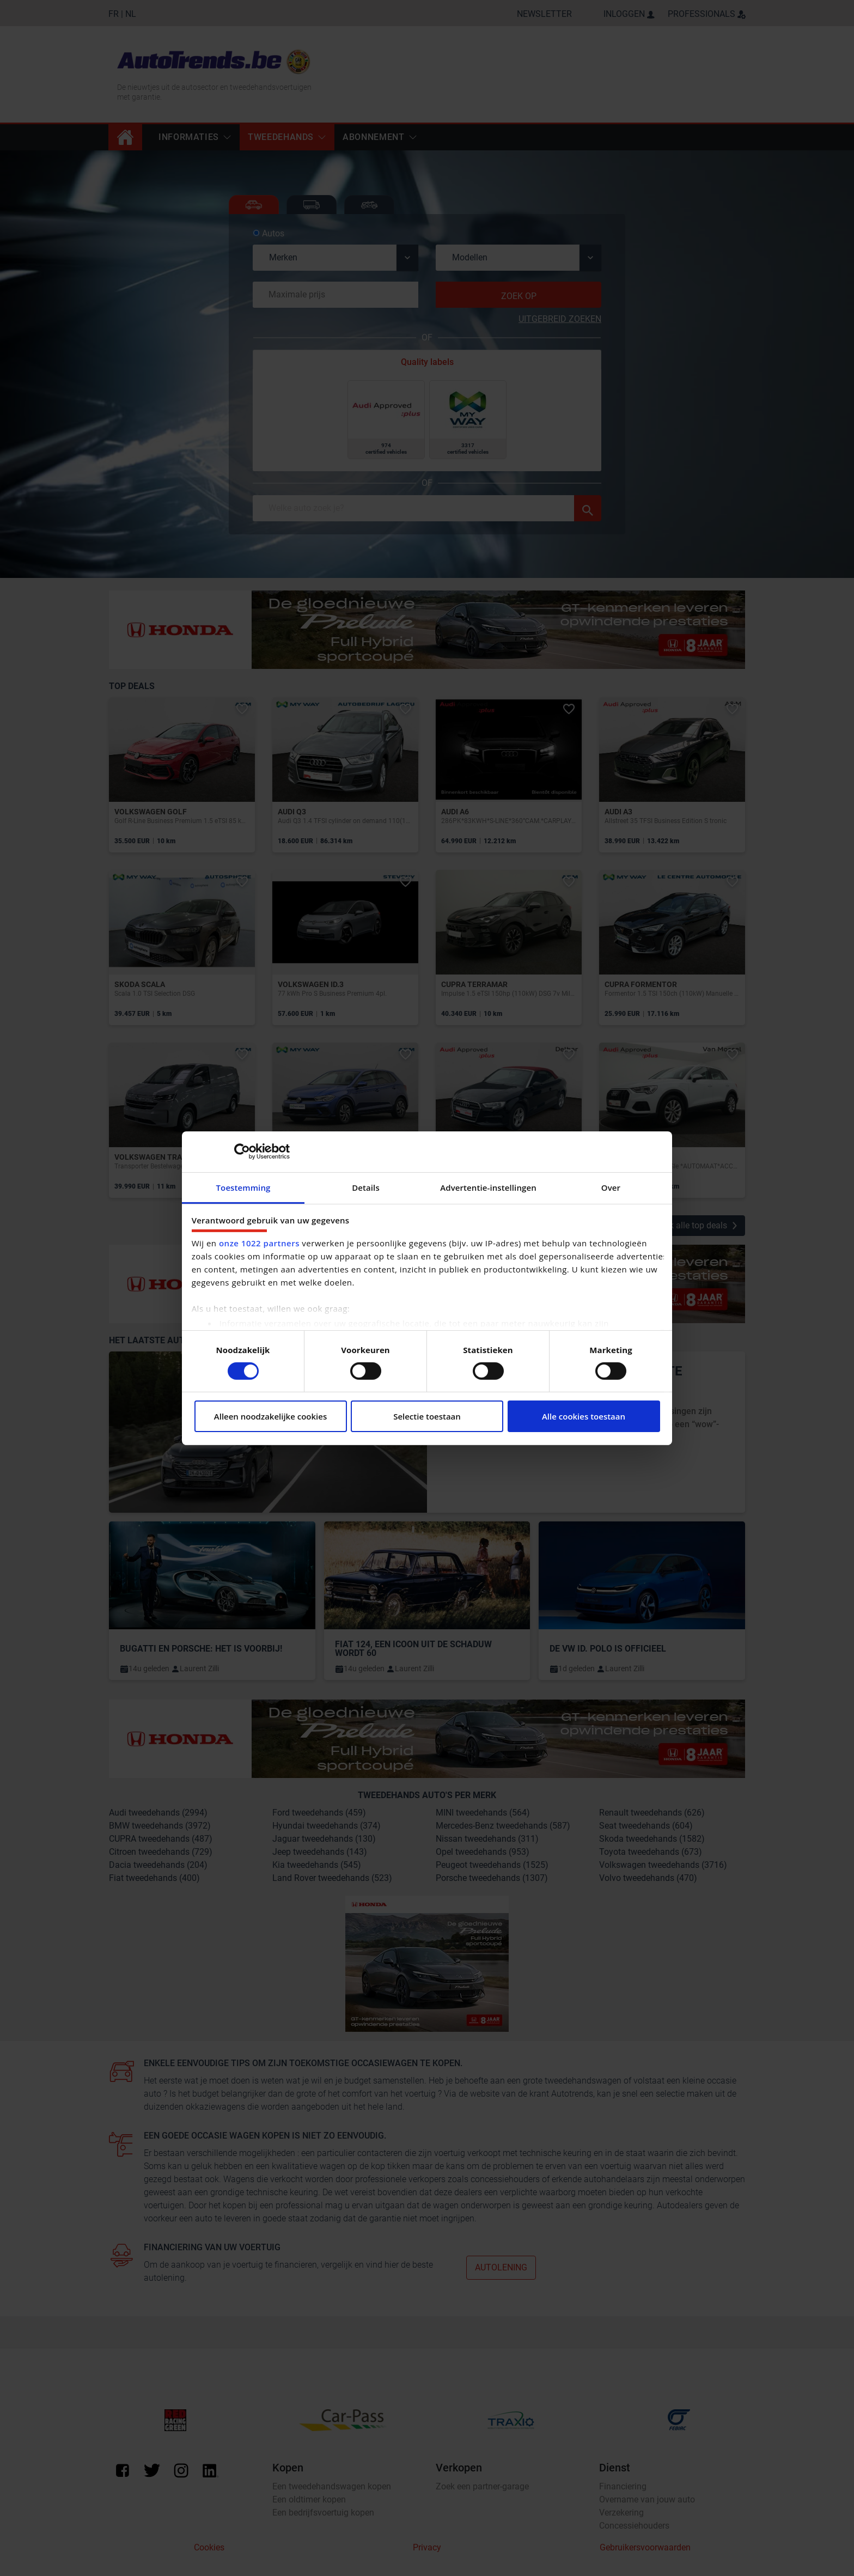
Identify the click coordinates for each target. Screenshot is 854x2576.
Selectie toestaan (427, 1416)
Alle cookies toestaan (583, 1416)
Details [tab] (366, 1187)
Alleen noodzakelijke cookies (270, 1416)
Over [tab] (610, 1187)
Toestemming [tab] (243, 1187)
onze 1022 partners (259, 1243)
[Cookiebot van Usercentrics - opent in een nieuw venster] (242, 1151)
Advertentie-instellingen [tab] (488, 1187)
